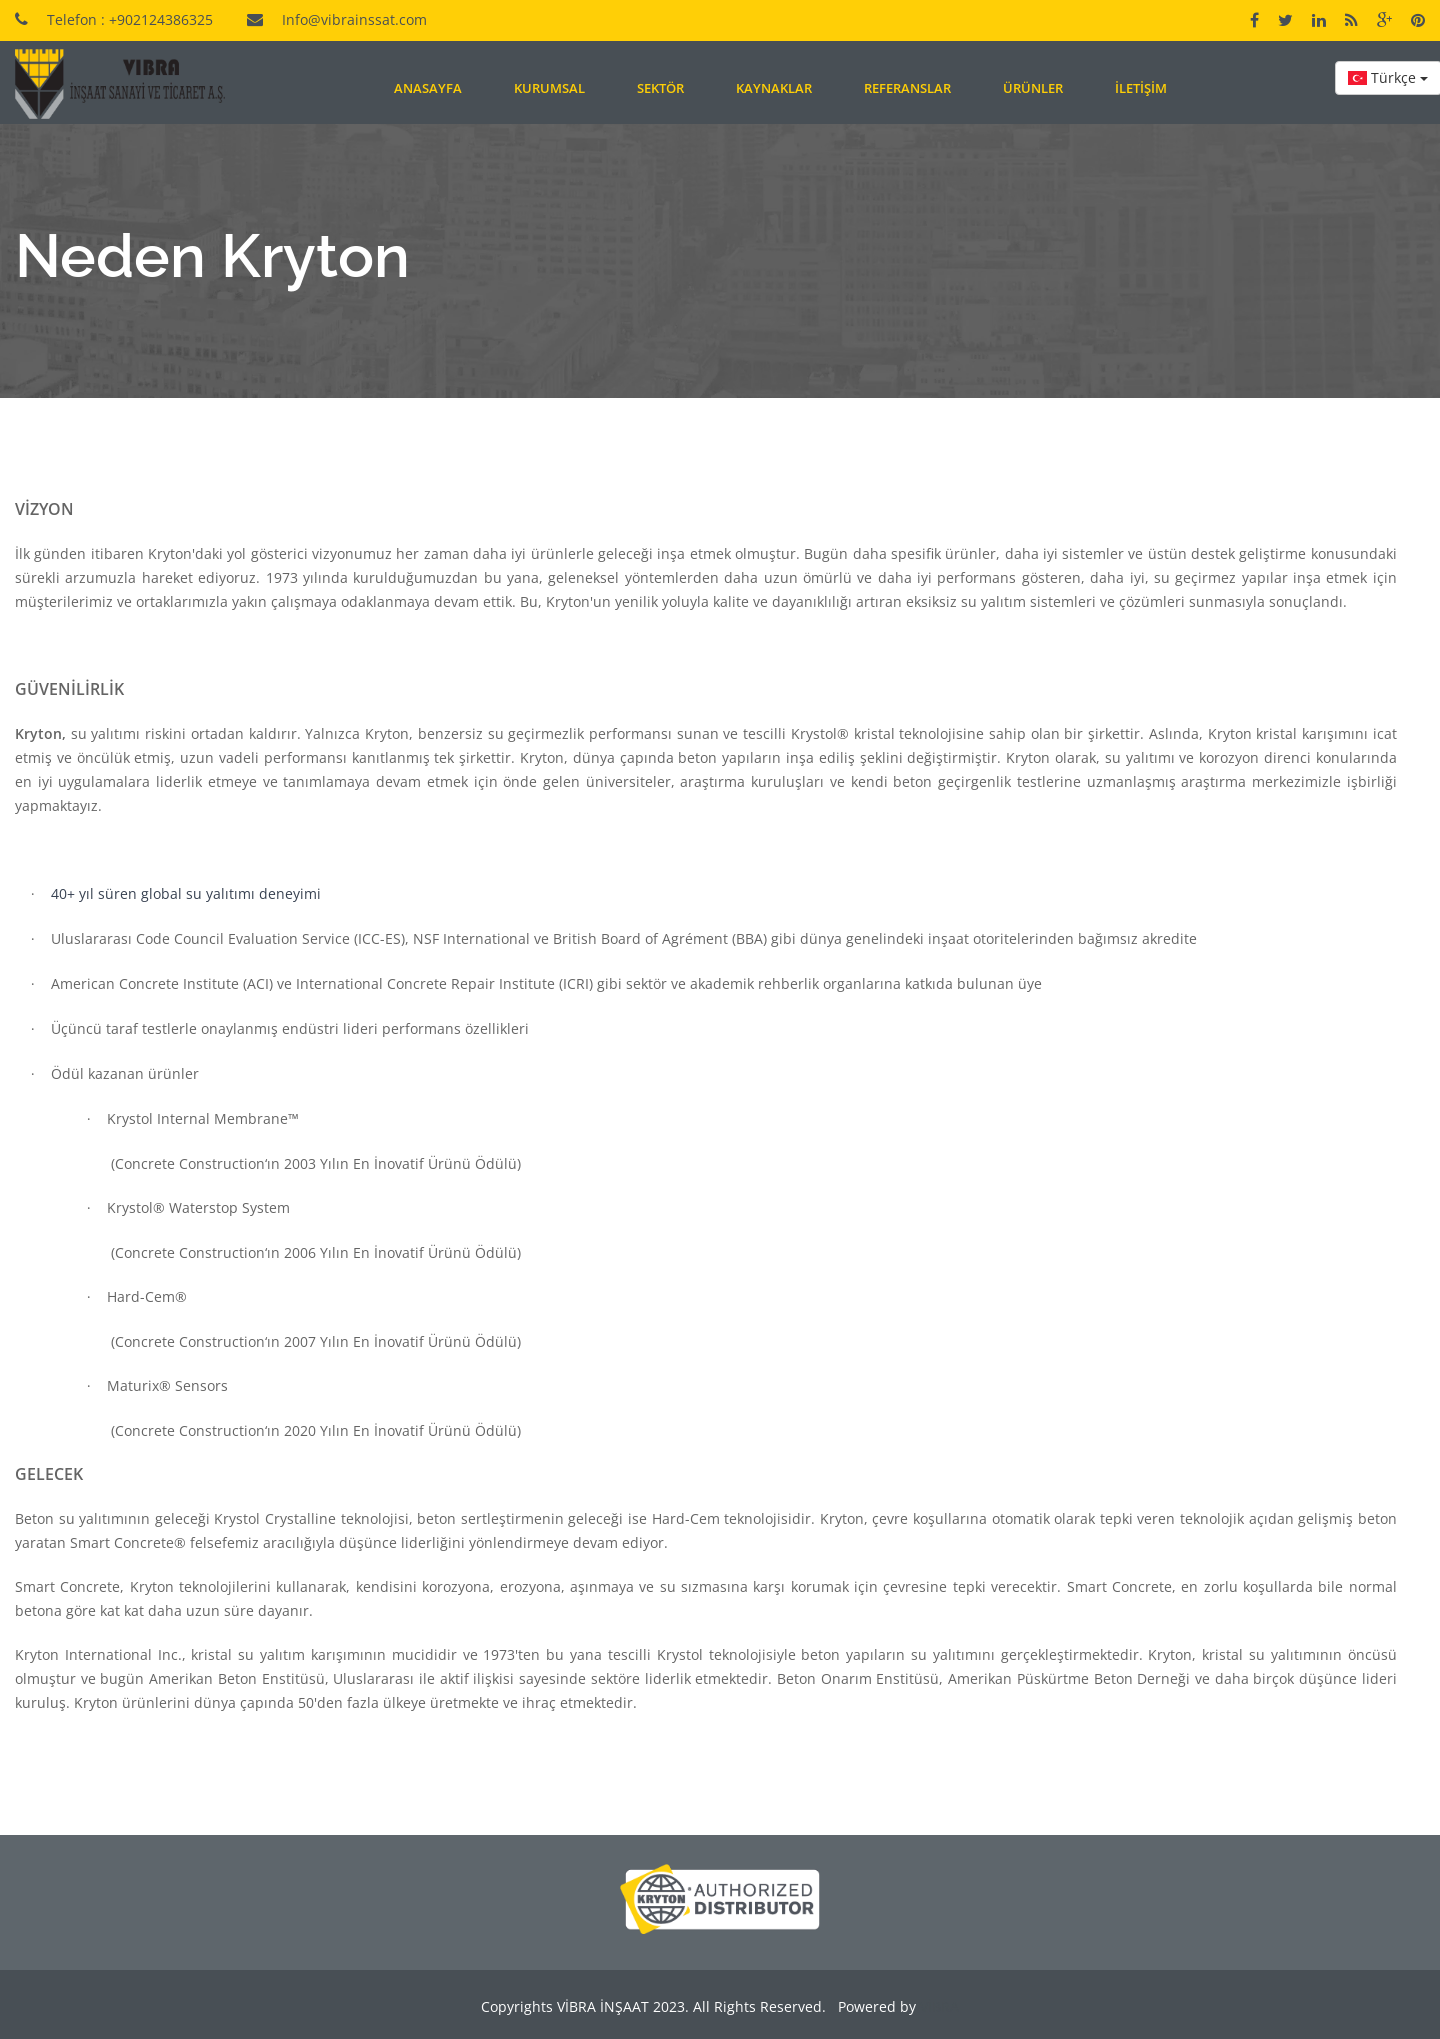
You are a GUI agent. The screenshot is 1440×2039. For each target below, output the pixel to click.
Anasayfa (428, 88)
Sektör (660, 88)
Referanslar (907, 88)
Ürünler (1033, 88)
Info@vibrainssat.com (354, 19)
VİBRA (937, 2006)
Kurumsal (549, 88)
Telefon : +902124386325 (130, 19)
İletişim (1141, 88)
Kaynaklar (774, 88)
